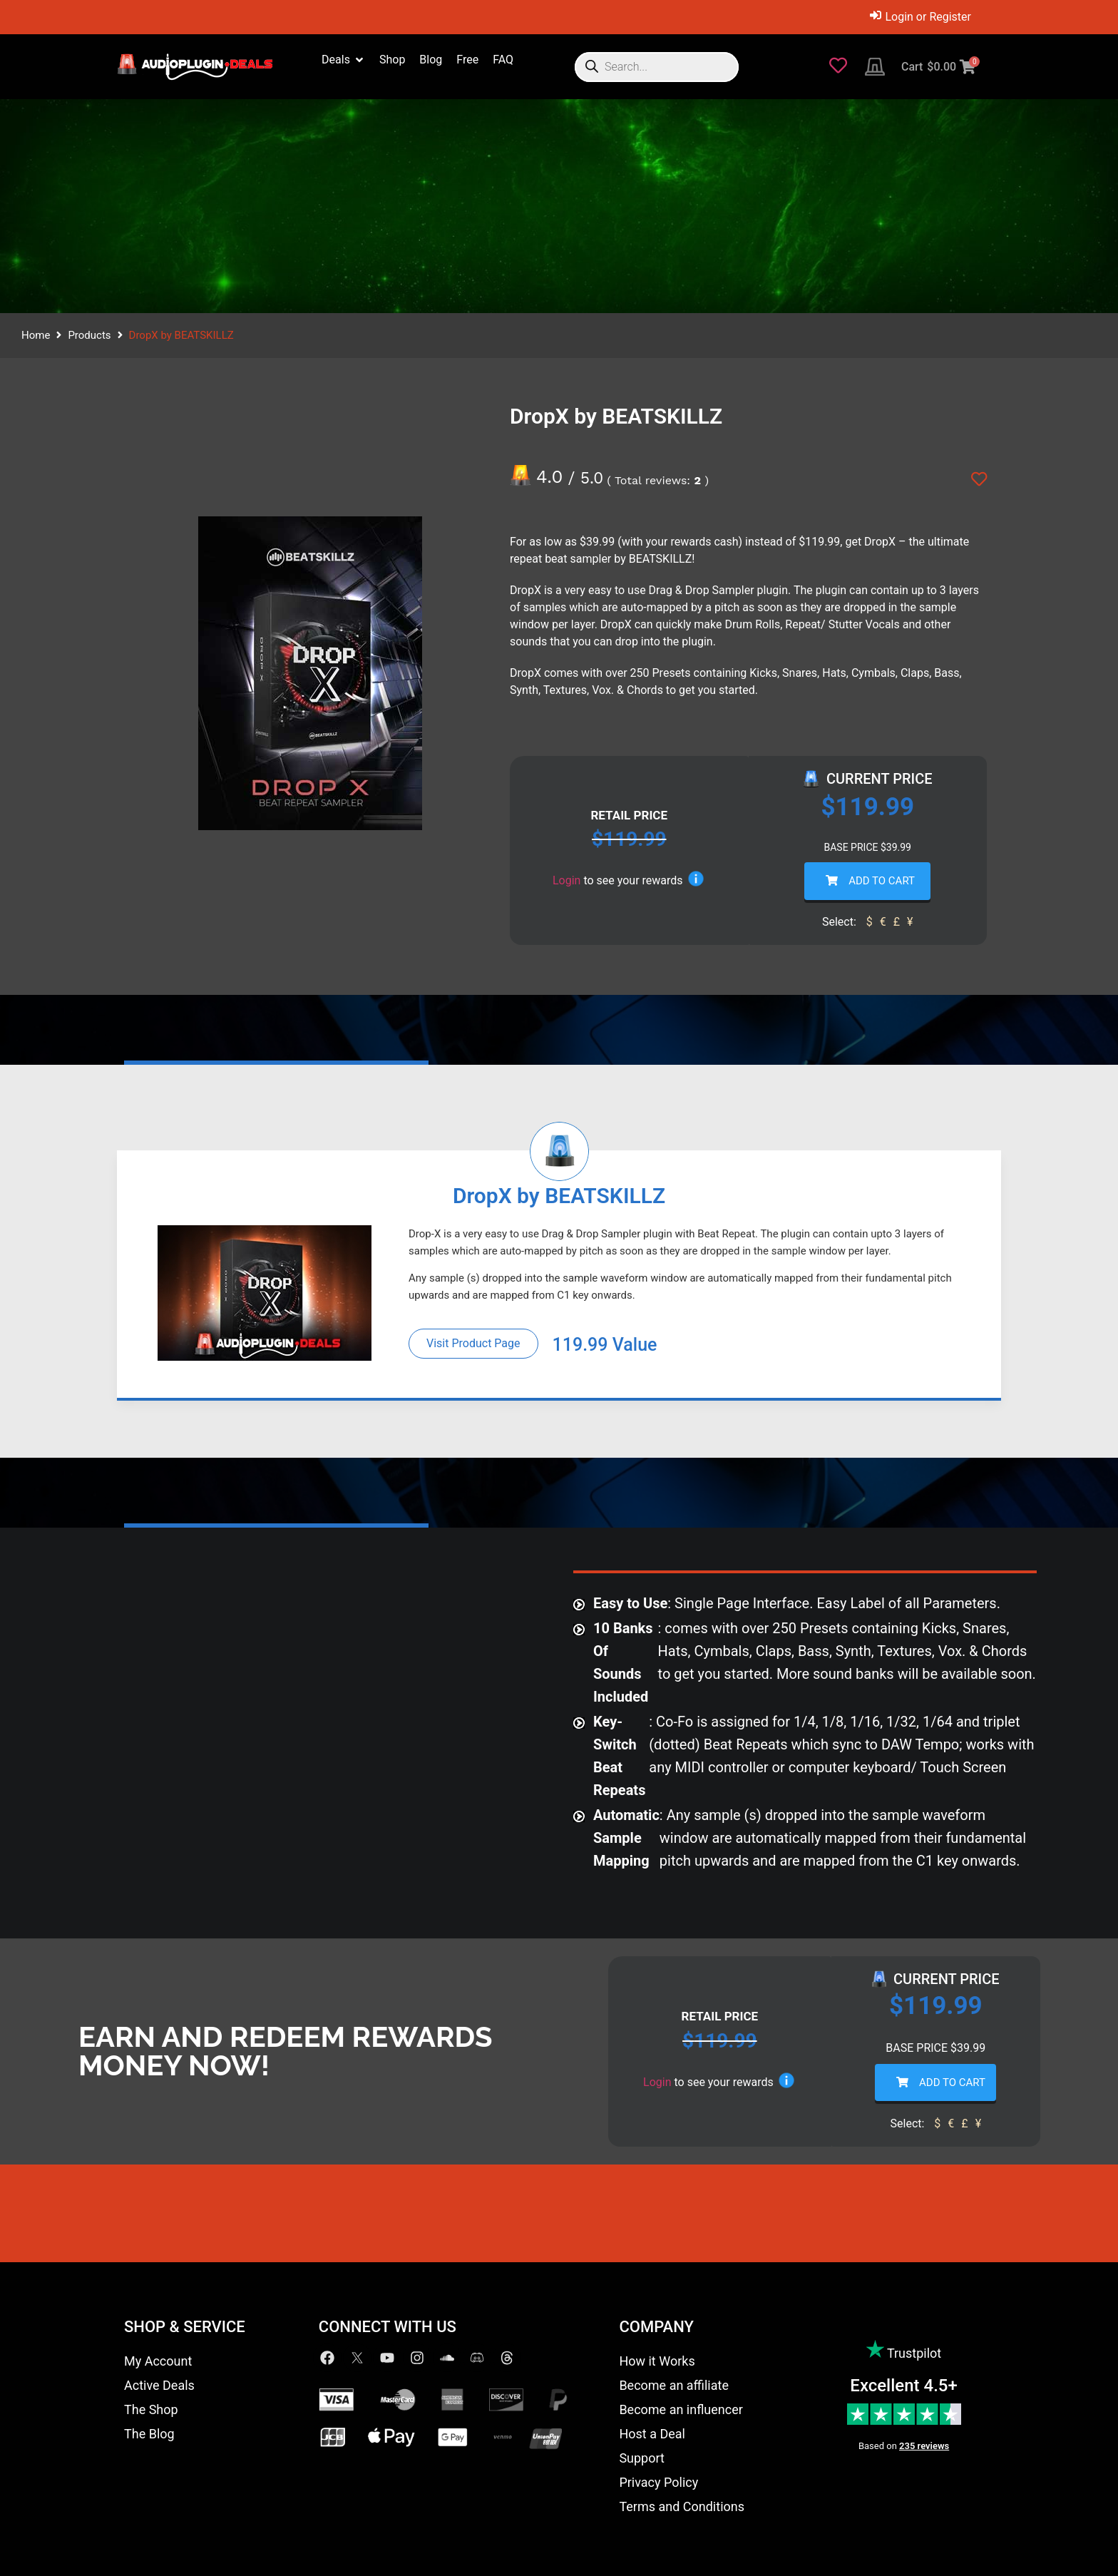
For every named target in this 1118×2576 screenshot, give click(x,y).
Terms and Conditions (681, 2506)
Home (35, 335)
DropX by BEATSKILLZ (559, 1195)
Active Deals (159, 2385)
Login (566, 880)
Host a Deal (652, 2433)
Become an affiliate (674, 2385)
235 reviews (924, 2445)
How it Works (656, 2360)
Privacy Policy (658, 2482)
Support (642, 2457)
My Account (158, 2360)
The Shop (151, 2409)
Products (89, 335)
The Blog (149, 2433)
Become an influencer (680, 2409)
